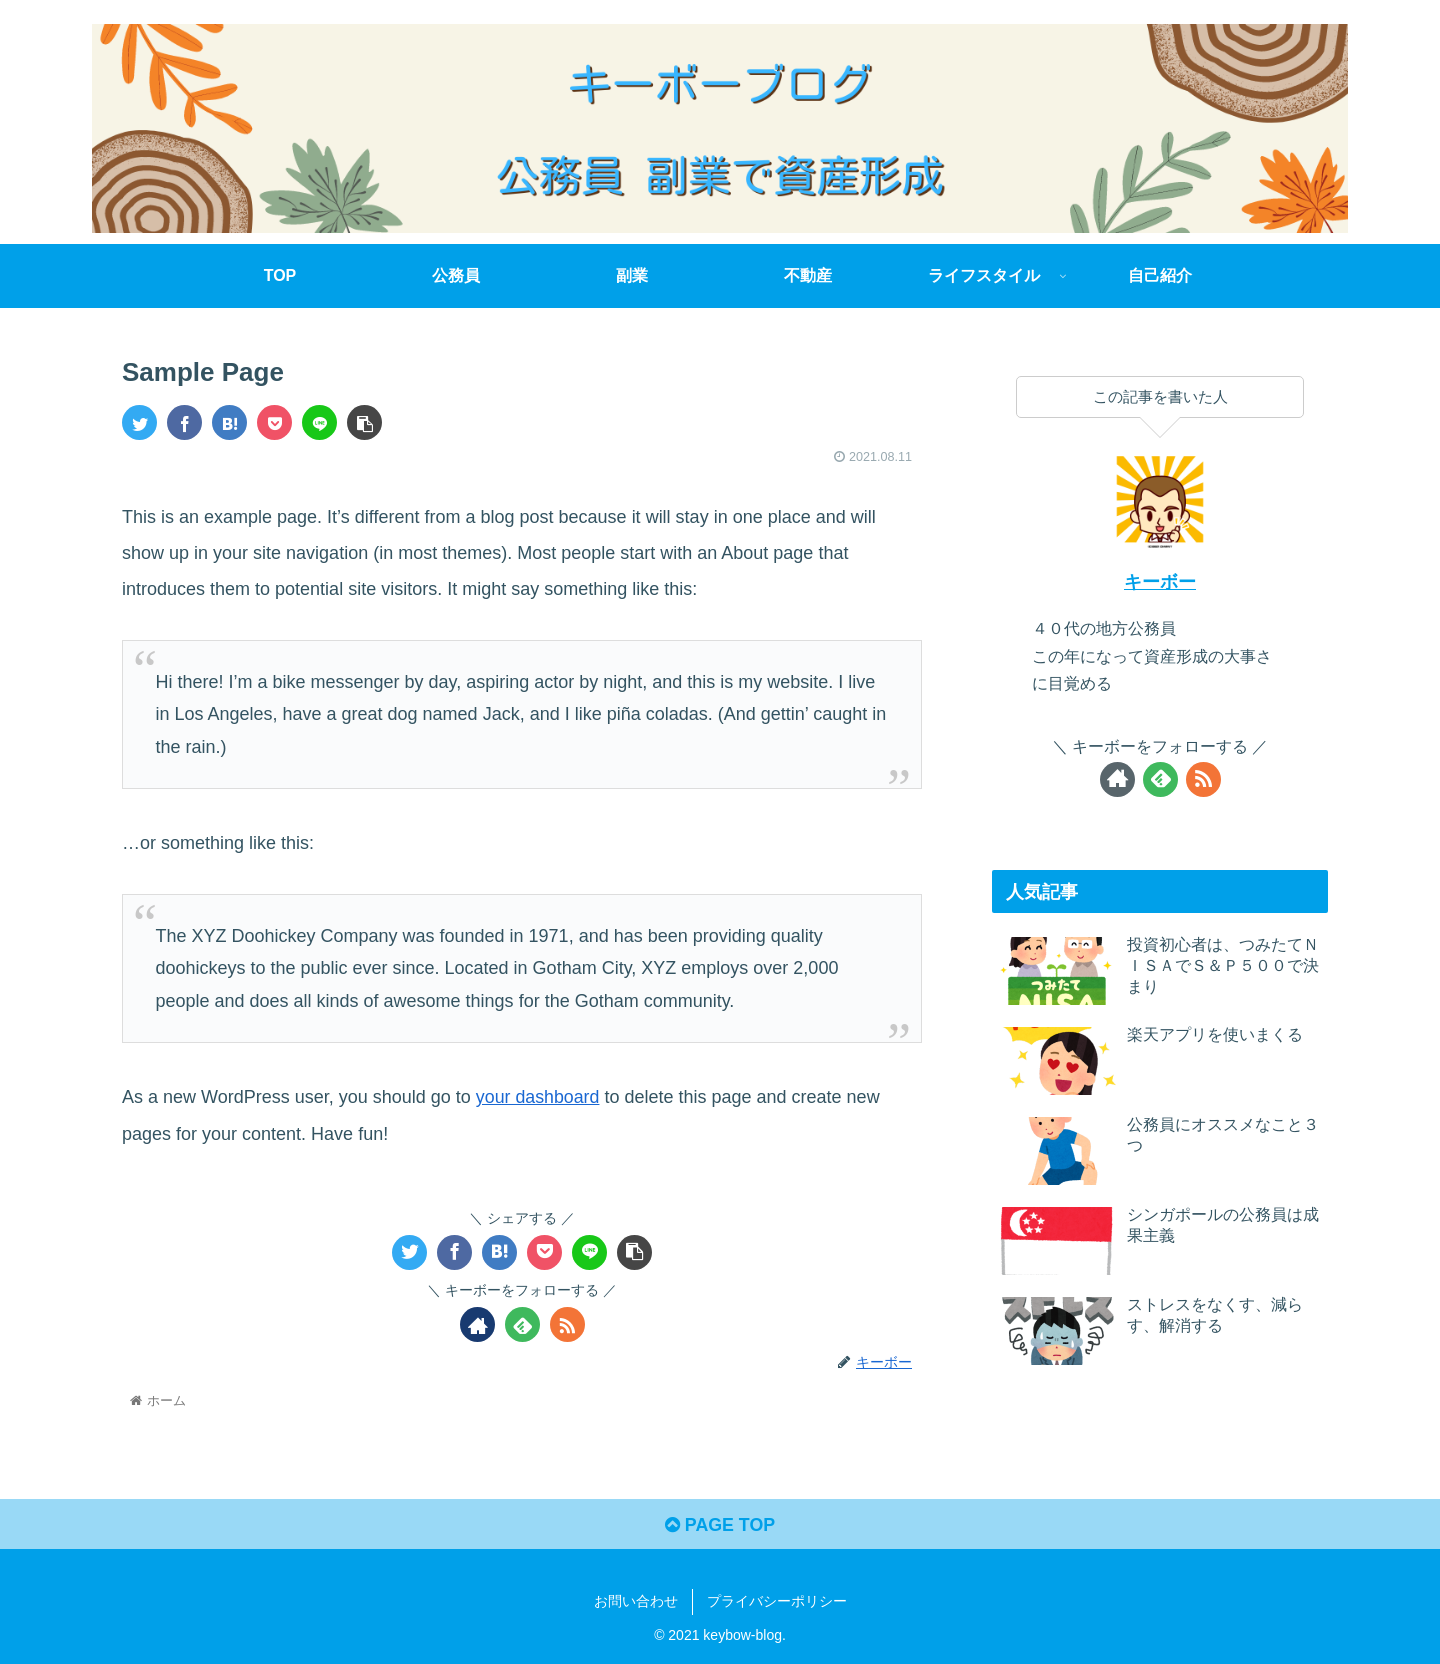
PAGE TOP (719, 1525)
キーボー (1160, 582)
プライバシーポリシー (777, 1602)
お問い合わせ (636, 1602)
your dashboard (538, 1097)
